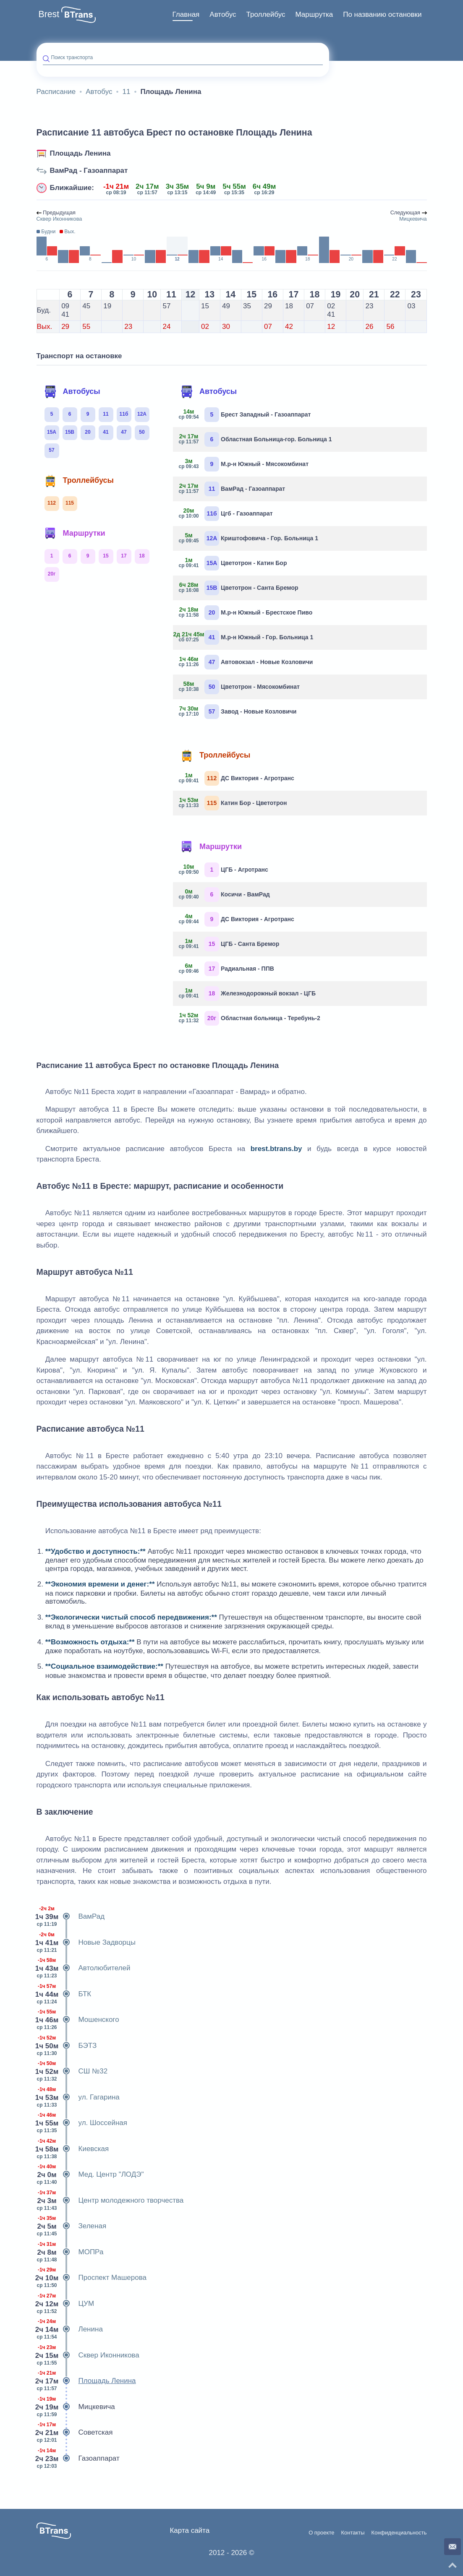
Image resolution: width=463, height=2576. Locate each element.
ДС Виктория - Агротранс (236, 778)
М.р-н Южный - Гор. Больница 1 (246, 637)
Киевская (73, 2149)
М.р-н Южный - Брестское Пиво (245, 612)
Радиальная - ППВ (226, 968)
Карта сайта (189, 2530)
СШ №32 (72, 2071)
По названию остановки (382, 14)
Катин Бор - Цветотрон (233, 803)
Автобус (222, 14)
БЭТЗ (67, 2046)
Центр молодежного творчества (110, 2200)
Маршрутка (314, 14)
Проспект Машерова (92, 2278)
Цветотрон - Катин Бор (233, 563)
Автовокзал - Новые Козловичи (246, 662)
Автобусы (72, 391)
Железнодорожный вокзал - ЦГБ (247, 993)
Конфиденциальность (399, 2533)
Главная (186, 14)
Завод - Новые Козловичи (237, 711)
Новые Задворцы (86, 1942)
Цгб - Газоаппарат (226, 513)
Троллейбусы (79, 480)
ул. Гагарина (78, 2097)
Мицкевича (76, 2407)
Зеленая (72, 2226)
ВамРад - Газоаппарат (89, 171)
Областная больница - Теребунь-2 (249, 1018)
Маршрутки (74, 533)
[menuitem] (186, 14)
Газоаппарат (78, 2458)
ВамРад (71, 1916)
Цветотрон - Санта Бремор (238, 588)
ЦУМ (65, 2304)
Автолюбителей (84, 1968)
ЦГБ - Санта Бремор (229, 944)
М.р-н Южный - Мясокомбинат (244, 464)
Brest (49, 14)
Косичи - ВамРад (224, 894)
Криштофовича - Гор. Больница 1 (248, 538)
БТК (64, 1994)
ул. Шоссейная (82, 2123)
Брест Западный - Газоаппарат (245, 414)
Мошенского (78, 2020)
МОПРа (70, 2252)
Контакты (352, 2533)
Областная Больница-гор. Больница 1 (255, 439)
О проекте (321, 2533)
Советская (75, 2432)
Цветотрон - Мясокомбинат (239, 687)
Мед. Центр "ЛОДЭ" (90, 2174)
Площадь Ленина (80, 153)
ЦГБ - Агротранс (223, 869)
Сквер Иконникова (88, 2355)
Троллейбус (265, 14)
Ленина (70, 2329)
